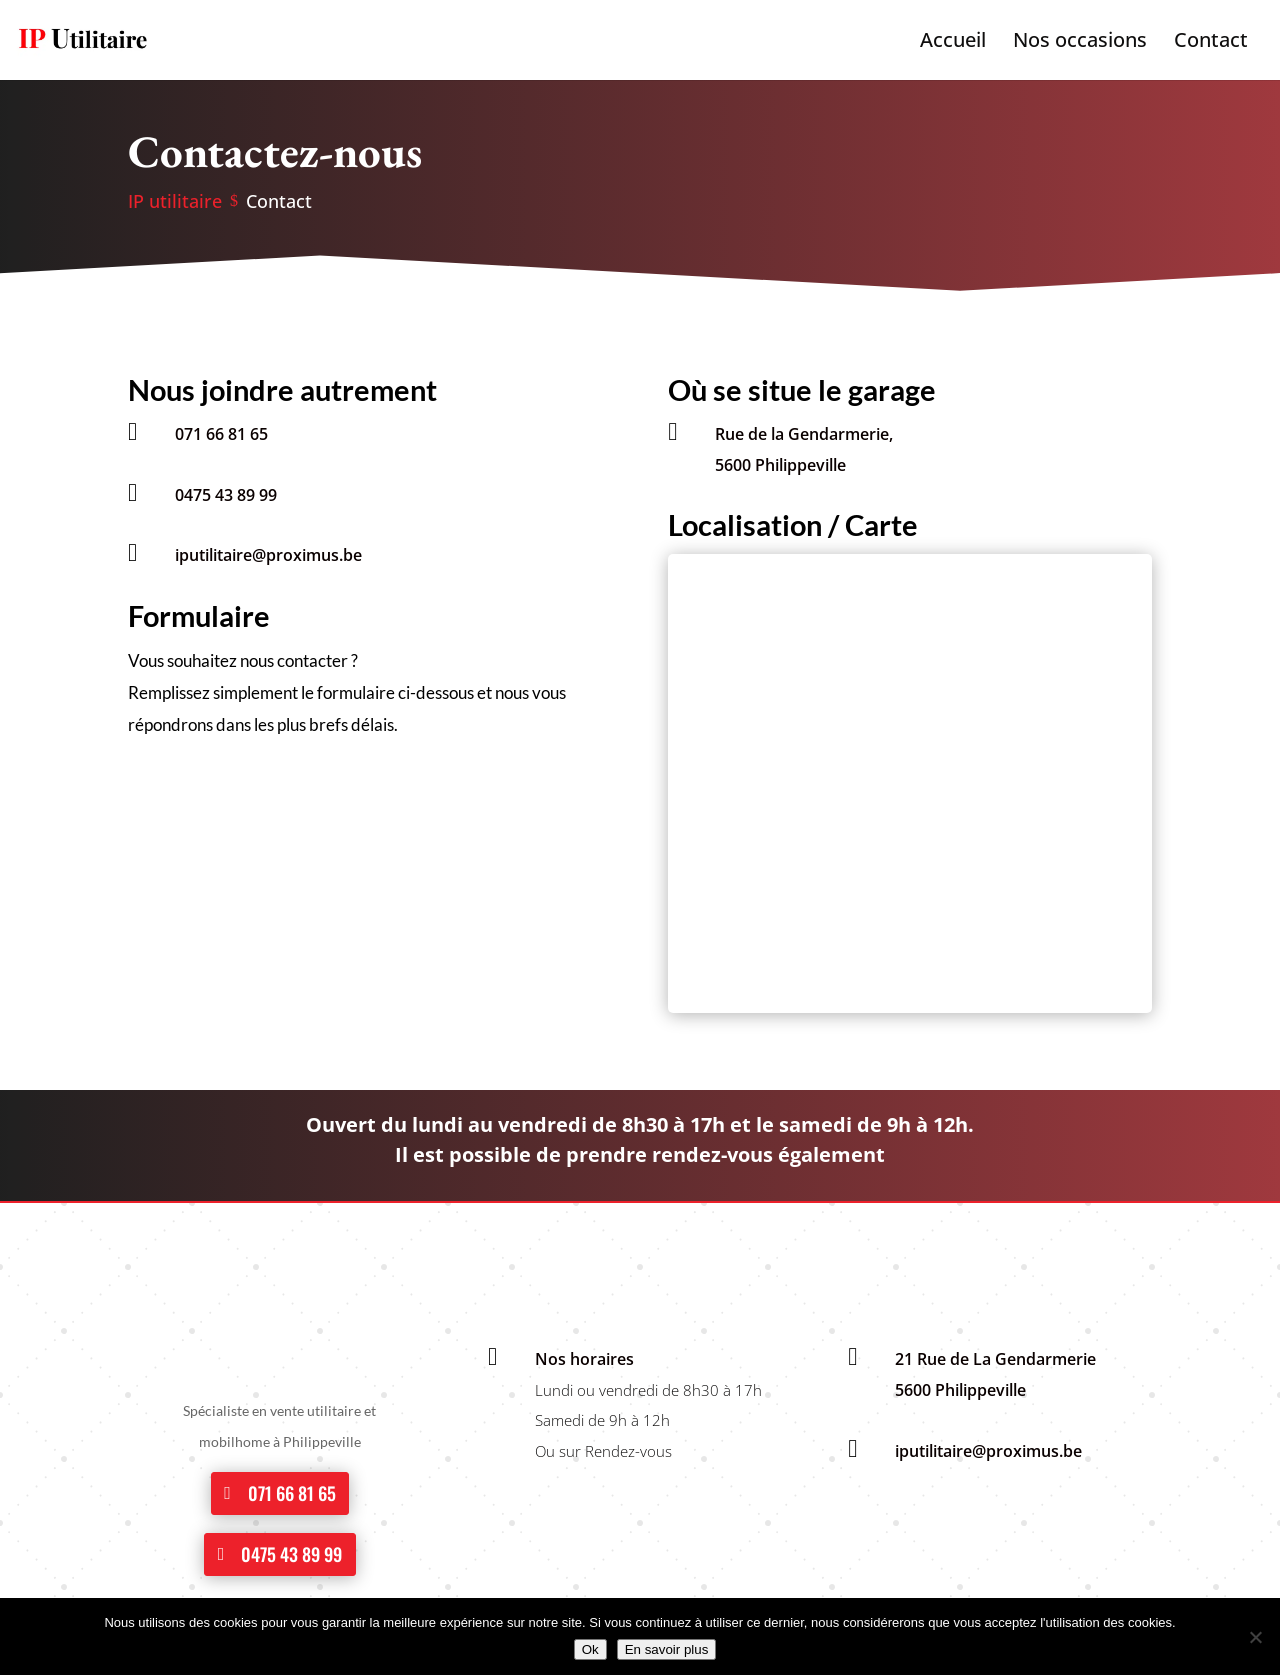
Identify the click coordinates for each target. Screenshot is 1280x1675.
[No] (1255, 1637)
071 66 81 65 (221, 434)
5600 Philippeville (780, 465)
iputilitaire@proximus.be (268, 555)
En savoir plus (667, 1649)
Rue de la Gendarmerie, (804, 434)
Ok (590, 1649)
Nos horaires (584, 1359)
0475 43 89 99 (226, 495)
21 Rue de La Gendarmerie (995, 1359)
